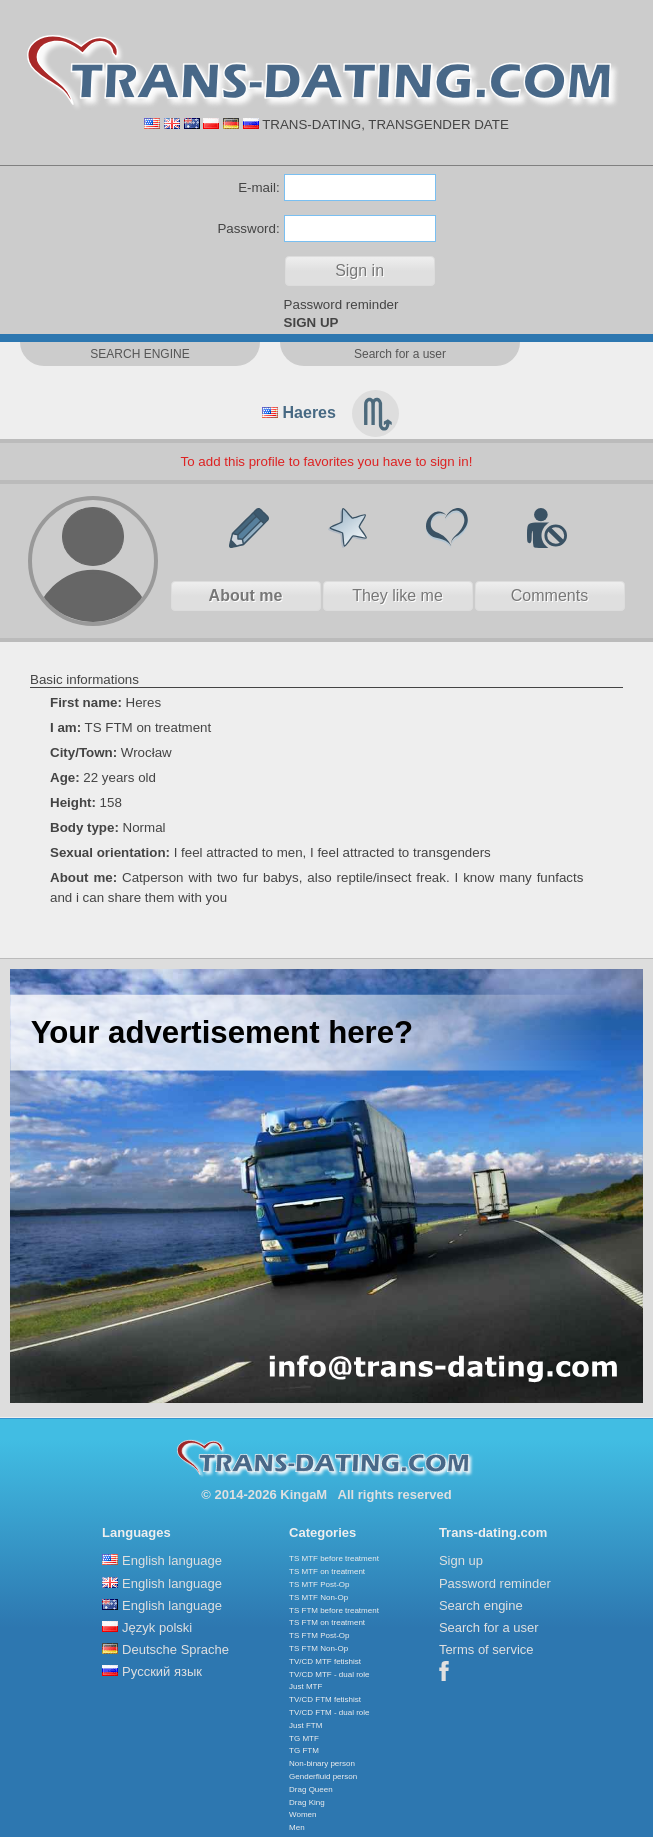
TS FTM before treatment (334, 1610)
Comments (549, 595)
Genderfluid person (323, 1776)
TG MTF (304, 1738)
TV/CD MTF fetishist (325, 1661)
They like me (397, 595)
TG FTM (304, 1750)
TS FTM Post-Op (319, 1635)
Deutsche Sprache (175, 1649)
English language (172, 1560)
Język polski (157, 1627)
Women (302, 1814)
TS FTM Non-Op (318, 1648)
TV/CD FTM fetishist (325, 1699)
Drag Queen (311, 1789)
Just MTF (305, 1686)
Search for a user (489, 1627)
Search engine (481, 1605)
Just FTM (305, 1725)
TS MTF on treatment (327, 1571)
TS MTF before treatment (334, 1558)
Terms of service (486, 1649)
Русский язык (162, 1671)
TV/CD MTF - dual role (329, 1674)
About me (246, 595)
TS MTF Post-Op (319, 1584)
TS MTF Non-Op (318, 1597)
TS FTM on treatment (327, 1622)
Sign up (461, 1560)
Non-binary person (322, 1763)
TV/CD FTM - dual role (329, 1712)
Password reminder (341, 304)
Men (297, 1827)
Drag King (307, 1802)
